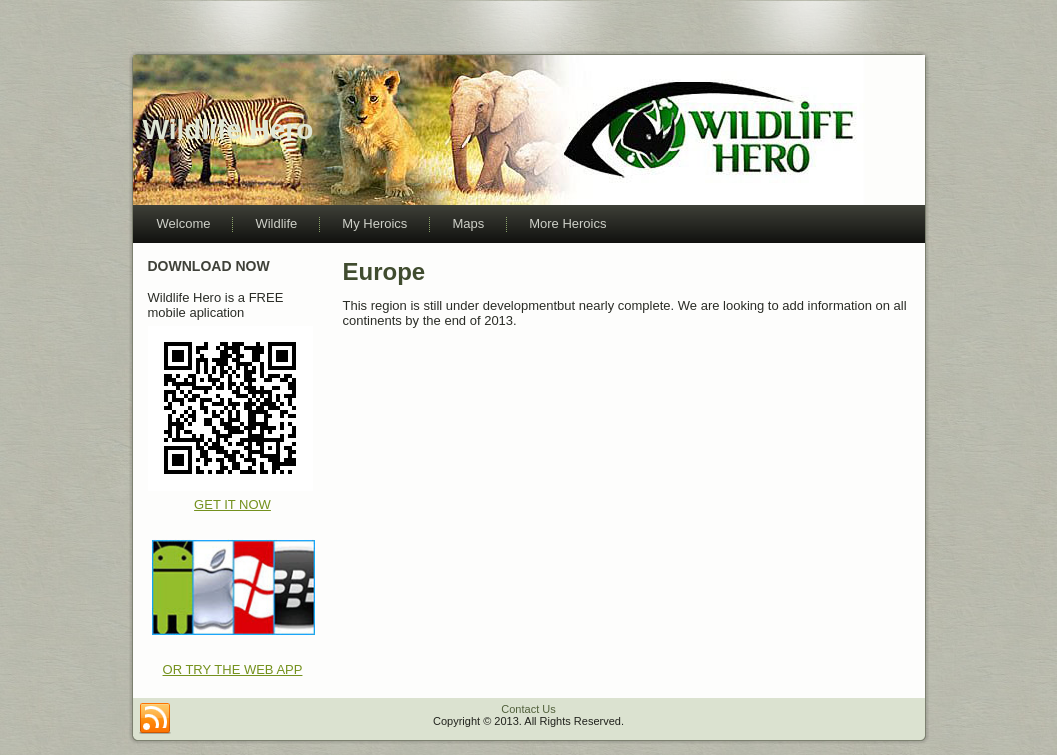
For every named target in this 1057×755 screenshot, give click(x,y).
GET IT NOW (232, 504)
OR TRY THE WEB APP (233, 669)
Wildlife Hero (228, 129)
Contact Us (528, 709)
